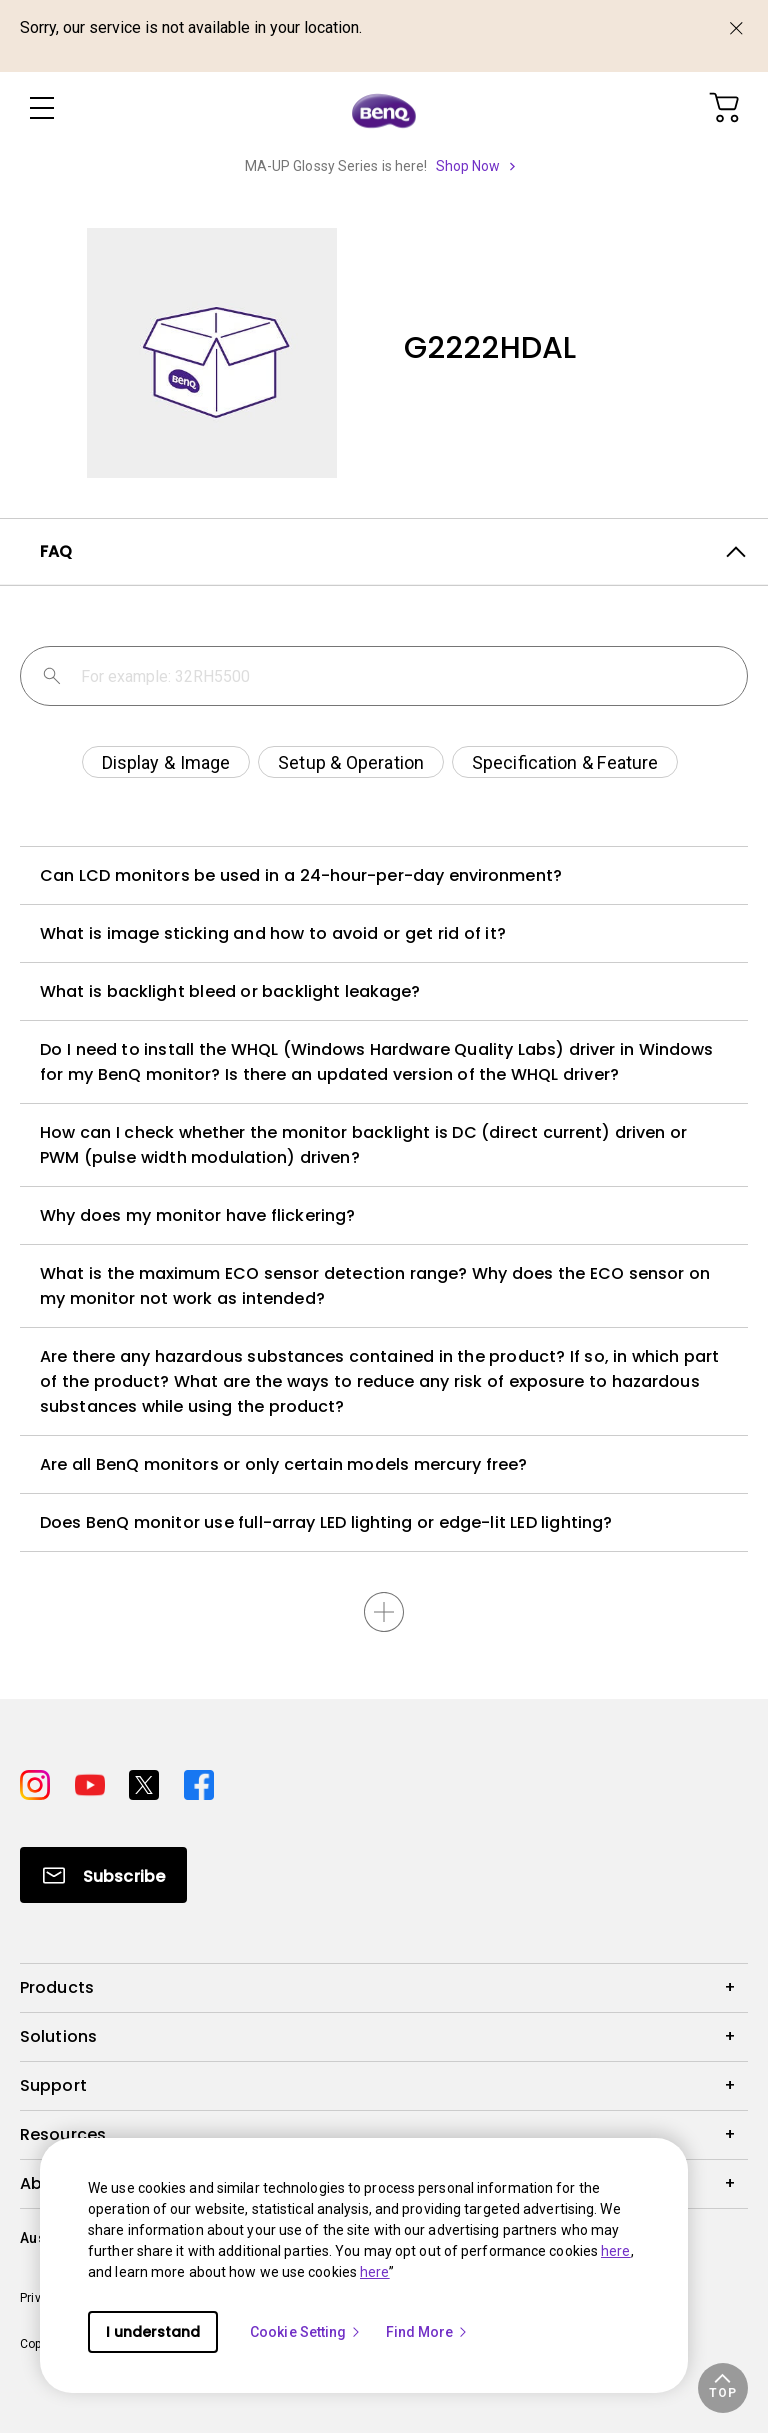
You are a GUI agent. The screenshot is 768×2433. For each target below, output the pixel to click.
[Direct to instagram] (39, 1782)
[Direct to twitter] (148, 1782)
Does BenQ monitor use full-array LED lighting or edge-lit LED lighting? (326, 1522)
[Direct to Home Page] (384, 110)
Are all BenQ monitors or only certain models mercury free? (283, 1464)
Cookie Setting (306, 2332)
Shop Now (468, 166)
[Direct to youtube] (94, 1782)
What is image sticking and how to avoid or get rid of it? (273, 933)
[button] (723, 2388)
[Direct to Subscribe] (103, 1875)
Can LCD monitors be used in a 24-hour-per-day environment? (301, 875)
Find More (428, 2332)
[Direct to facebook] (199, 1782)
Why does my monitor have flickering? (197, 1215)
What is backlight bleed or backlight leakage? (230, 991)
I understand (153, 2332)
